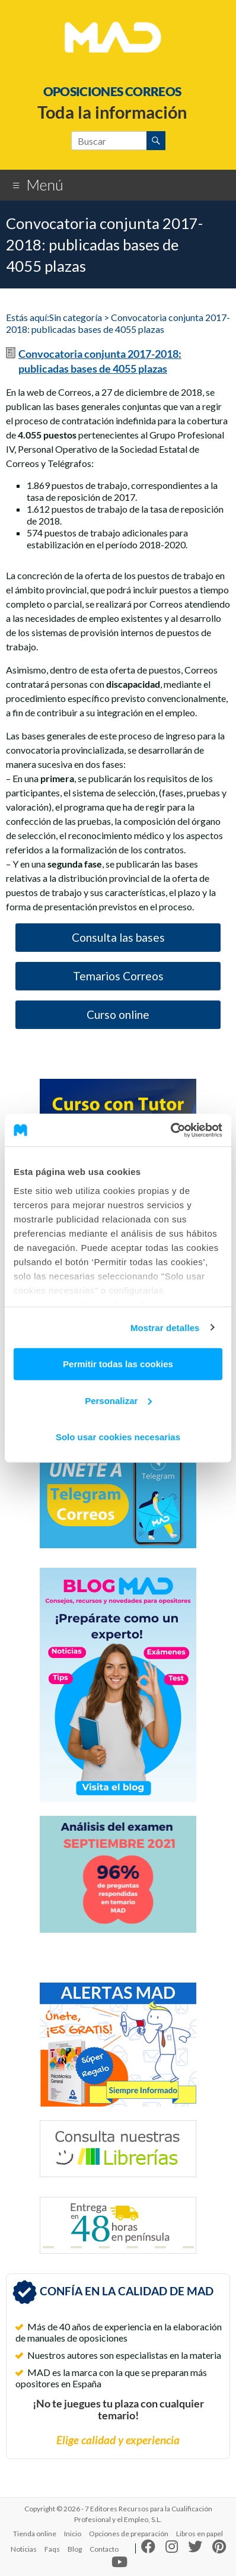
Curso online (118, 1014)
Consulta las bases (118, 937)
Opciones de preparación (128, 2533)
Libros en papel (199, 2533)
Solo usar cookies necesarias (118, 1437)
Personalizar (118, 1400)
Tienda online (34, 2533)
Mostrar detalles (165, 1327)
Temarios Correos (118, 976)
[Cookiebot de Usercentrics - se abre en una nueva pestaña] (170, 1130)
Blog (75, 2549)
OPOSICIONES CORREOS (112, 91)
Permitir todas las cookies (118, 1364)
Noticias (24, 2549)
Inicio (72, 2533)
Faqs (52, 2549)
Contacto (104, 2549)
